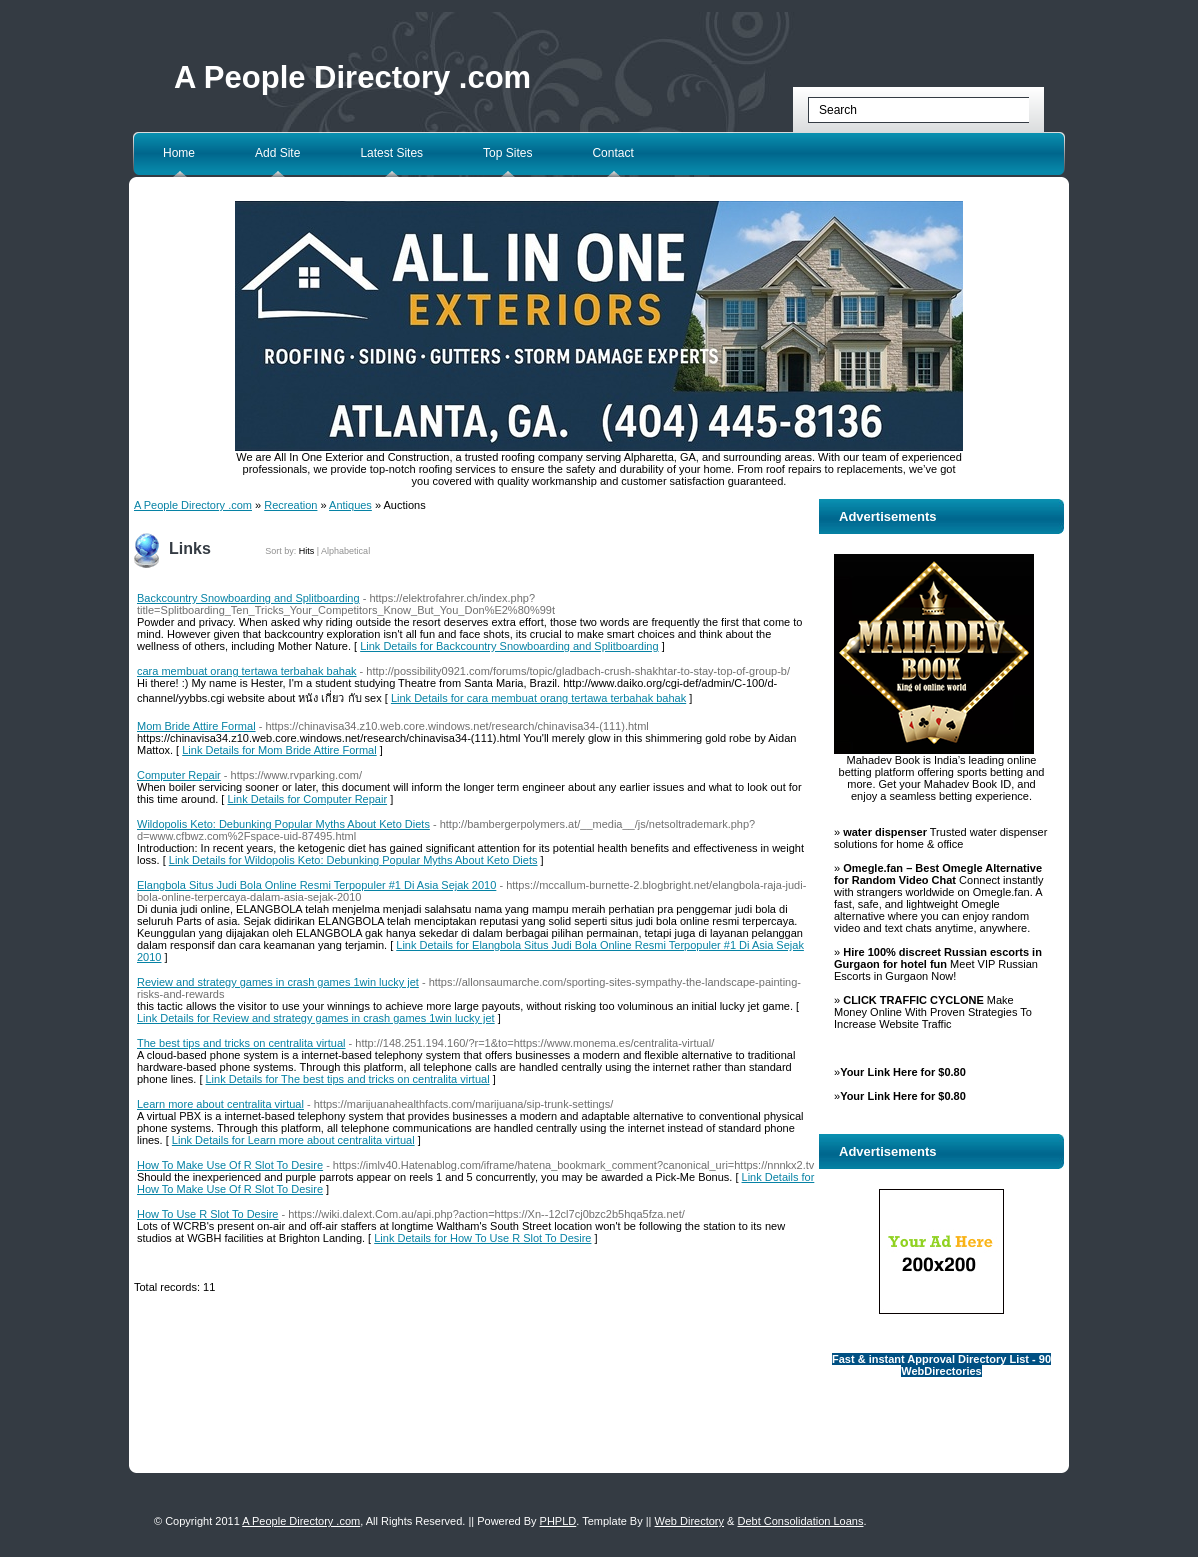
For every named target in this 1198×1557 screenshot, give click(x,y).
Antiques (350, 505)
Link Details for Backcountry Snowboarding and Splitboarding (509, 646)
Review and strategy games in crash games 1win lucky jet (278, 982)
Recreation (290, 505)
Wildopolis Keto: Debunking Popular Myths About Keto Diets (283, 824)
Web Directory (689, 1521)
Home (179, 153)
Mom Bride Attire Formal (196, 726)
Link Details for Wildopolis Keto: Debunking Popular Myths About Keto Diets (353, 860)
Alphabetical (345, 551)
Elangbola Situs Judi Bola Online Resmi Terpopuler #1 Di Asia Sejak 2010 (316, 885)
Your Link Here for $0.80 (903, 1072)
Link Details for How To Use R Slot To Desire (482, 1238)
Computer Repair (179, 775)
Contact (612, 153)
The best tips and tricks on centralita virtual (241, 1043)
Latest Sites (391, 153)
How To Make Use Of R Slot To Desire (230, 1165)
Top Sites (507, 153)
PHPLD (558, 1521)
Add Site (277, 153)
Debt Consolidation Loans (800, 1521)
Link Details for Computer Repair (308, 799)
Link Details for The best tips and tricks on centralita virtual (348, 1079)
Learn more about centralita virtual (220, 1104)
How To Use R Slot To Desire (207, 1214)
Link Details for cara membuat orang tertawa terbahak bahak (538, 698)
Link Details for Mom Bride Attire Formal (279, 750)
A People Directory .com (352, 77)
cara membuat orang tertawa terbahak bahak (247, 671)
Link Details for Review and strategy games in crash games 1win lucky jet (316, 1018)
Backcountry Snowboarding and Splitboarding (248, 598)
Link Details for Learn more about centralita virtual (293, 1140)
